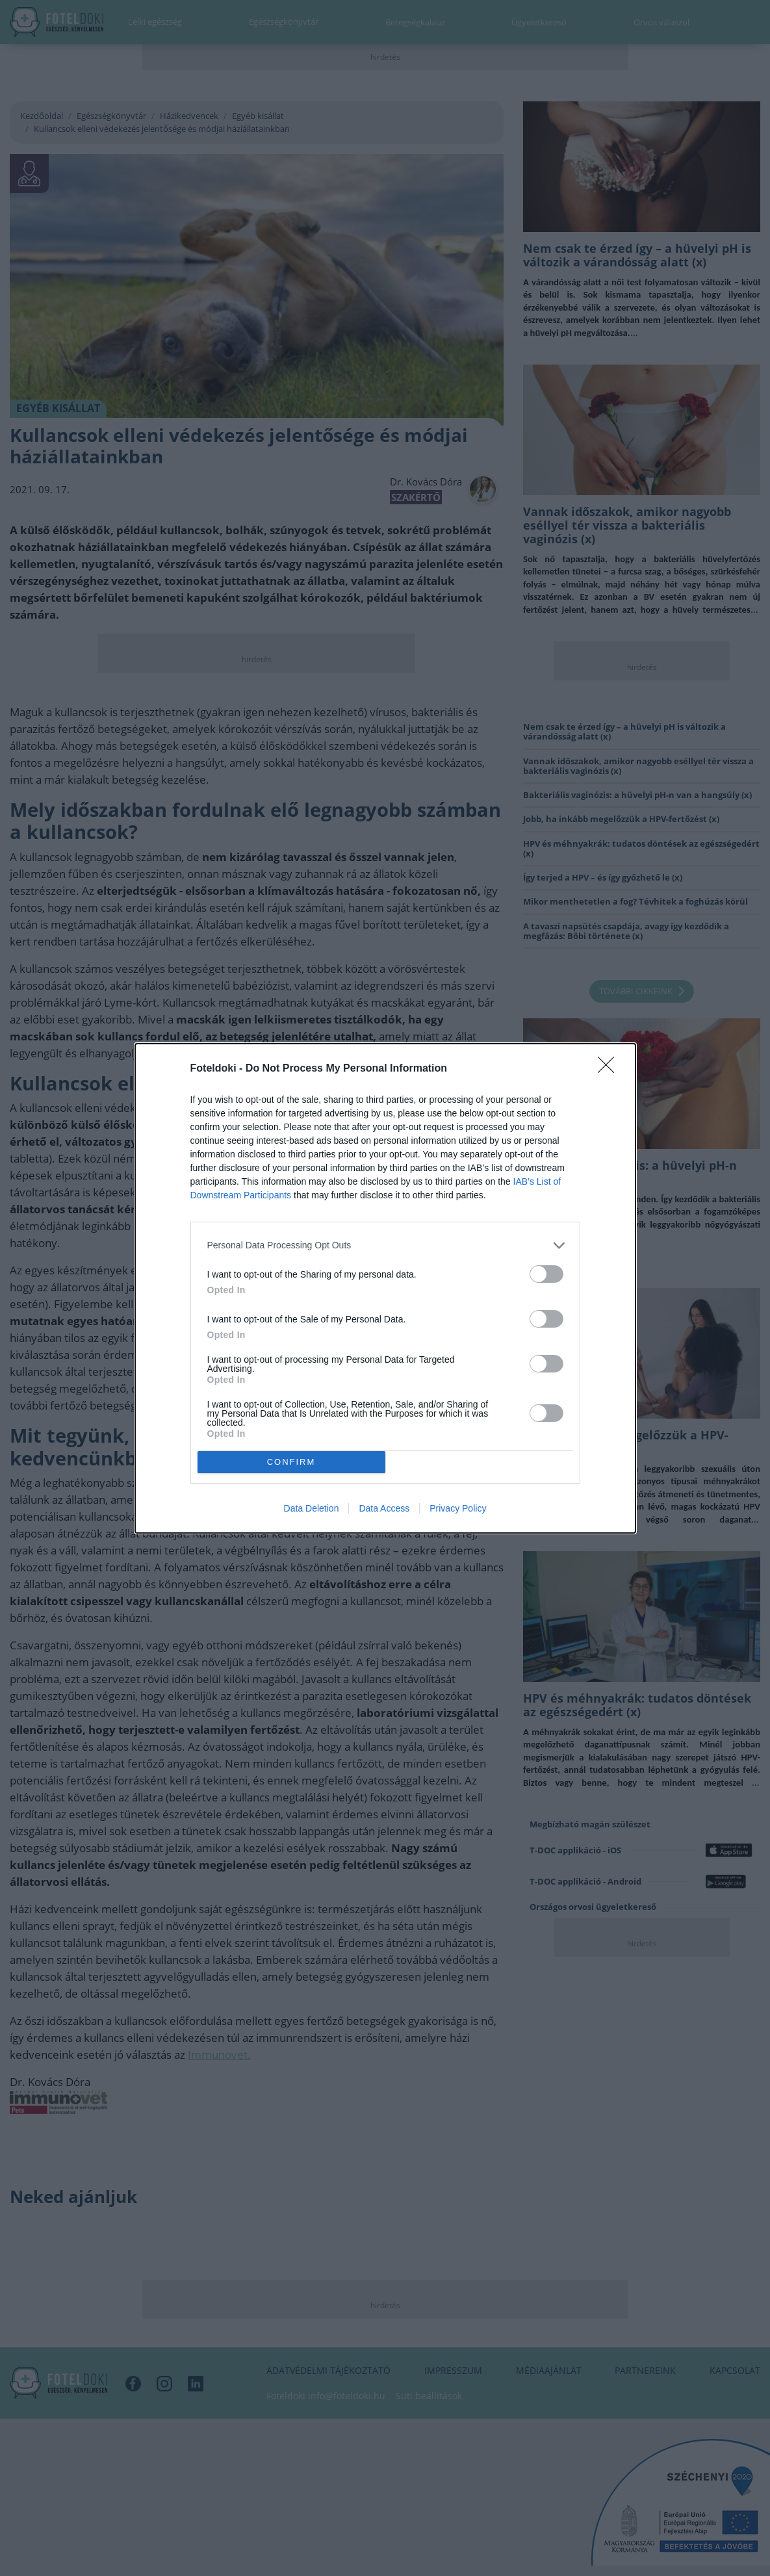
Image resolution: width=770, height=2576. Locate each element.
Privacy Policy (458, 1508)
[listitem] (385, 1245)
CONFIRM (291, 1462)
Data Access (384, 1508)
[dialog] (385, 1288)
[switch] (546, 1274)
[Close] (610, 1069)
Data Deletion (311, 1508)
